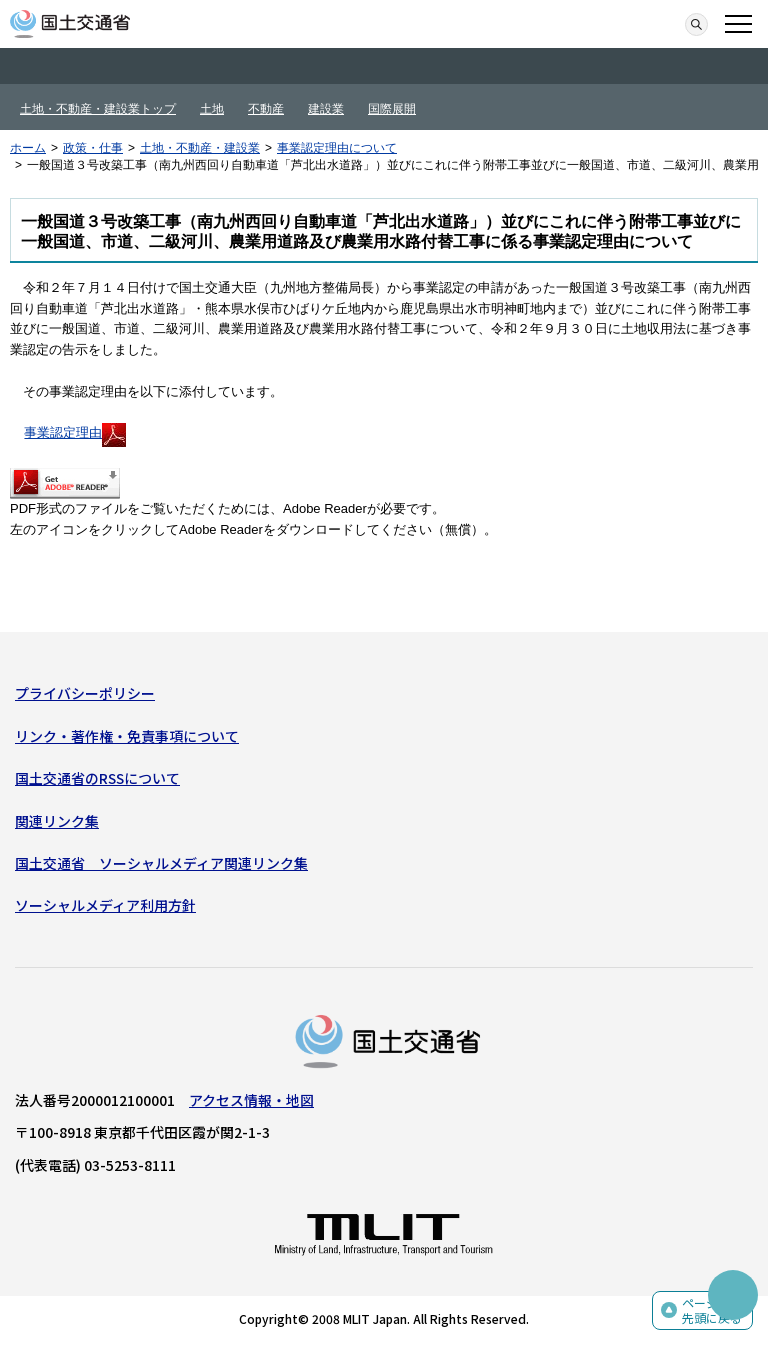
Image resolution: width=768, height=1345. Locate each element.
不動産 (266, 109)
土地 (212, 109)
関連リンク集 (57, 821)
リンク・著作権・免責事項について (127, 736)
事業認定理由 (75, 432)
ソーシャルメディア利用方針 (105, 905)
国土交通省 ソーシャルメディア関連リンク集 (161, 863)
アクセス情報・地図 (251, 1100)
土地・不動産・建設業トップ (98, 109)
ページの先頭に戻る (712, 1310)
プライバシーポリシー (85, 693)
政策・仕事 (93, 148)
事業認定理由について (337, 148)
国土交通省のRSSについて (97, 778)
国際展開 (392, 109)
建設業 (326, 109)
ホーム (28, 148)
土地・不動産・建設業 (200, 148)
